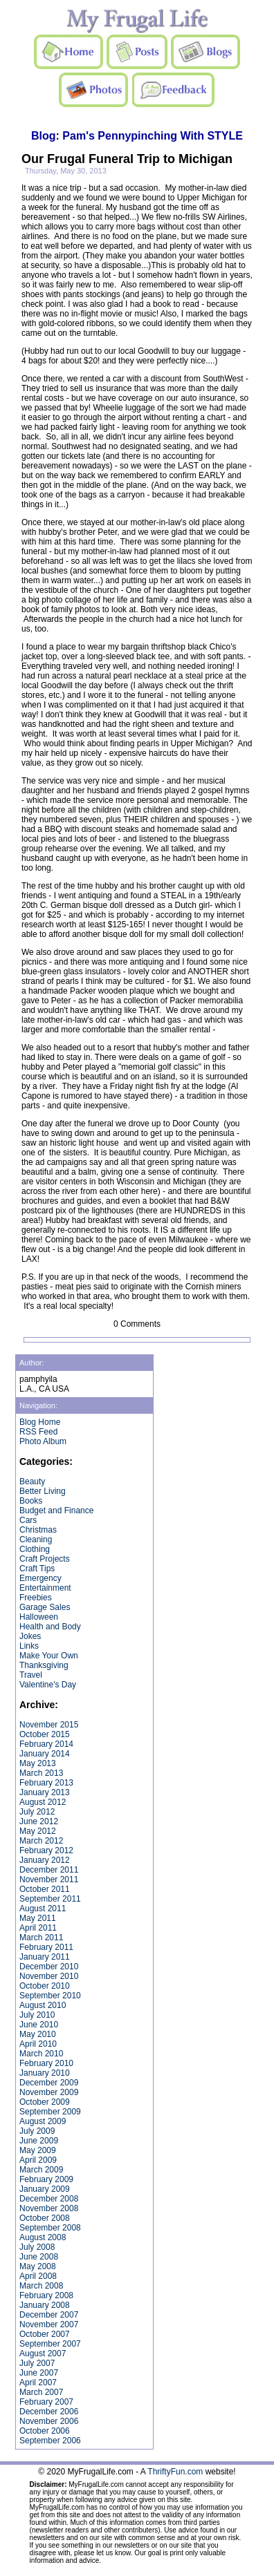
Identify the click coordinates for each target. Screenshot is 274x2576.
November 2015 (48, 1725)
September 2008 (50, 2228)
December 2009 (48, 2082)
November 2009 (48, 2092)
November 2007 (48, 2324)
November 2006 (48, 2421)
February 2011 (46, 1947)
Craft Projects (44, 1559)
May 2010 (37, 2034)
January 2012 (44, 1860)
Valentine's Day (47, 1684)
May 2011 (37, 1918)
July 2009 (37, 2131)
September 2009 (50, 2111)
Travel (30, 1675)
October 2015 (44, 1734)
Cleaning (35, 1539)
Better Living (42, 1491)
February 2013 (46, 1783)
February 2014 (46, 1744)
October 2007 (44, 2334)
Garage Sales (44, 1607)
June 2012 (38, 1821)
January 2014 (44, 1754)
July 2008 (37, 2247)
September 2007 (50, 2344)
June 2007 (38, 2373)
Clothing (34, 1549)
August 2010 (42, 2005)
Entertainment (45, 1588)
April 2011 (38, 1928)
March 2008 (41, 2286)
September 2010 (50, 1995)
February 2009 (46, 2179)
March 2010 (41, 2053)
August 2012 (42, 1802)
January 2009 (44, 2189)
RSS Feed (38, 1432)
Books (30, 1501)
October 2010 (44, 1986)
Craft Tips (37, 1568)
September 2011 (50, 1899)
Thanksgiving (43, 1665)
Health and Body (50, 1626)
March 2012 (41, 1841)
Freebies (35, 1597)
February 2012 (46, 1850)
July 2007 (37, 2363)
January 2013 (44, 1792)
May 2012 (37, 1831)
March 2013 (41, 1773)
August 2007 (42, 2353)
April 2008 (38, 2276)
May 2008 (37, 2266)
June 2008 (38, 2257)
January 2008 (44, 2305)
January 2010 (44, 2073)
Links (29, 1646)
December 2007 (48, 2315)
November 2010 (48, 1976)
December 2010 (48, 1966)
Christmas (38, 1530)
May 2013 (37, 1763)
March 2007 (41, 2392)
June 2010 (38, 2024)
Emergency (40, 1578)
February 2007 (46, 2402)
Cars (28, 1520)
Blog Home (39, 1422)
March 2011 (41, 1937)
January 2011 (44, 1957)
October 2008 (44, 2218)
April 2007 (38, 2382)
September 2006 (50, 2440)
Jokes (30, 1636)
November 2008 (48, 2208)
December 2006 (48, 2411)
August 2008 (42, 2237)
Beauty (32, 1481)
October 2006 (44, 2431)
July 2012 (37, 1812)
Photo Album (42, 1441)
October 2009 (44, 2102)
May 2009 (37, 2150)
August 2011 (42, 1908)
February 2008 (46, 2295)
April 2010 (38, 2044)
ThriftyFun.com (175, 2471)
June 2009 (38, 2141)
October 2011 (44, 1889)
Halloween (38, 1617)
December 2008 (48, 2199)
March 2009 (41, 2170)
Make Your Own (48, 1655)
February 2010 (46, 2063)
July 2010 (37, 2015)
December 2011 (48, 1870)
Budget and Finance (56, 1510)
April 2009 (38, 2160)
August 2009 (42, 2121)
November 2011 (48, 1879)
